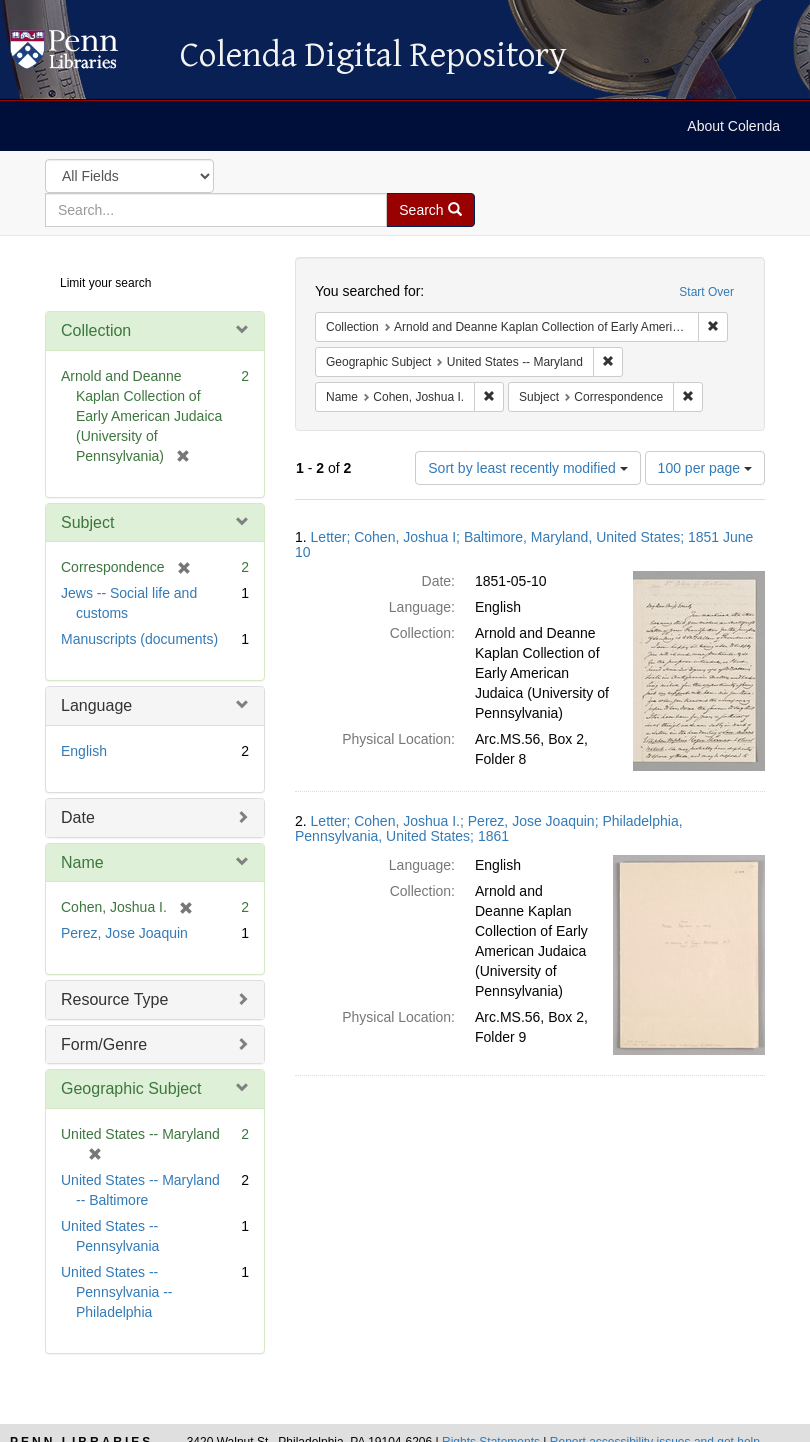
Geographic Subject (131, 1088)
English (84, 751)
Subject (87, 522)
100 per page (705, 468)
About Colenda (733, 126)
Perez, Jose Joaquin (124, 933)
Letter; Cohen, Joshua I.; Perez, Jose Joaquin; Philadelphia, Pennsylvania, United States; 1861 (489, 828)
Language (96, 705)
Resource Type (114, 999)
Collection (96, 330)
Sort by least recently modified (527, 468)
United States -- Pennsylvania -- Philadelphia (117, 1292)
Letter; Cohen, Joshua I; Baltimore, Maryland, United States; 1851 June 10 (524, 544)
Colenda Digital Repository (85, 55)
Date (78, 817)
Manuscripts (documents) (139, 639)
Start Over (706, 292)
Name (82, 862)
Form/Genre (104, 1044)
